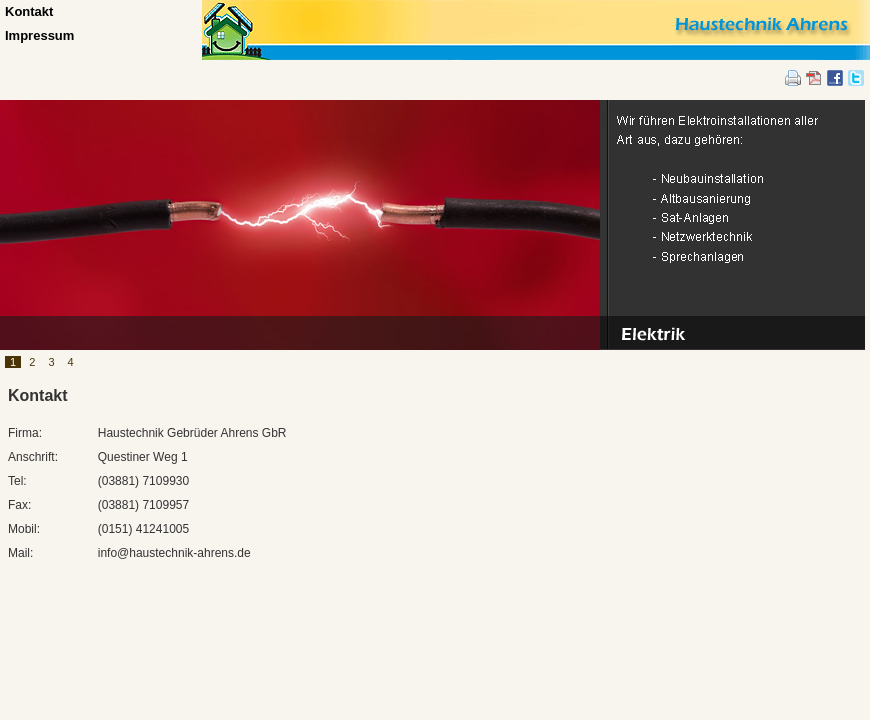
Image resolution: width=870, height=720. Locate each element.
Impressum (39, 35)
